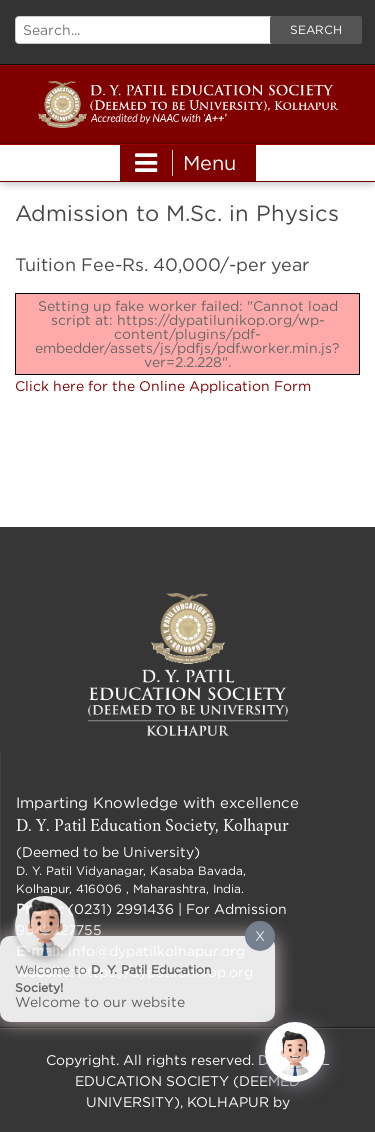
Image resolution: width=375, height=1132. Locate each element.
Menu (185, 163)
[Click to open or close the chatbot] (295, 1052)
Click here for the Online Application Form (163, 385)
